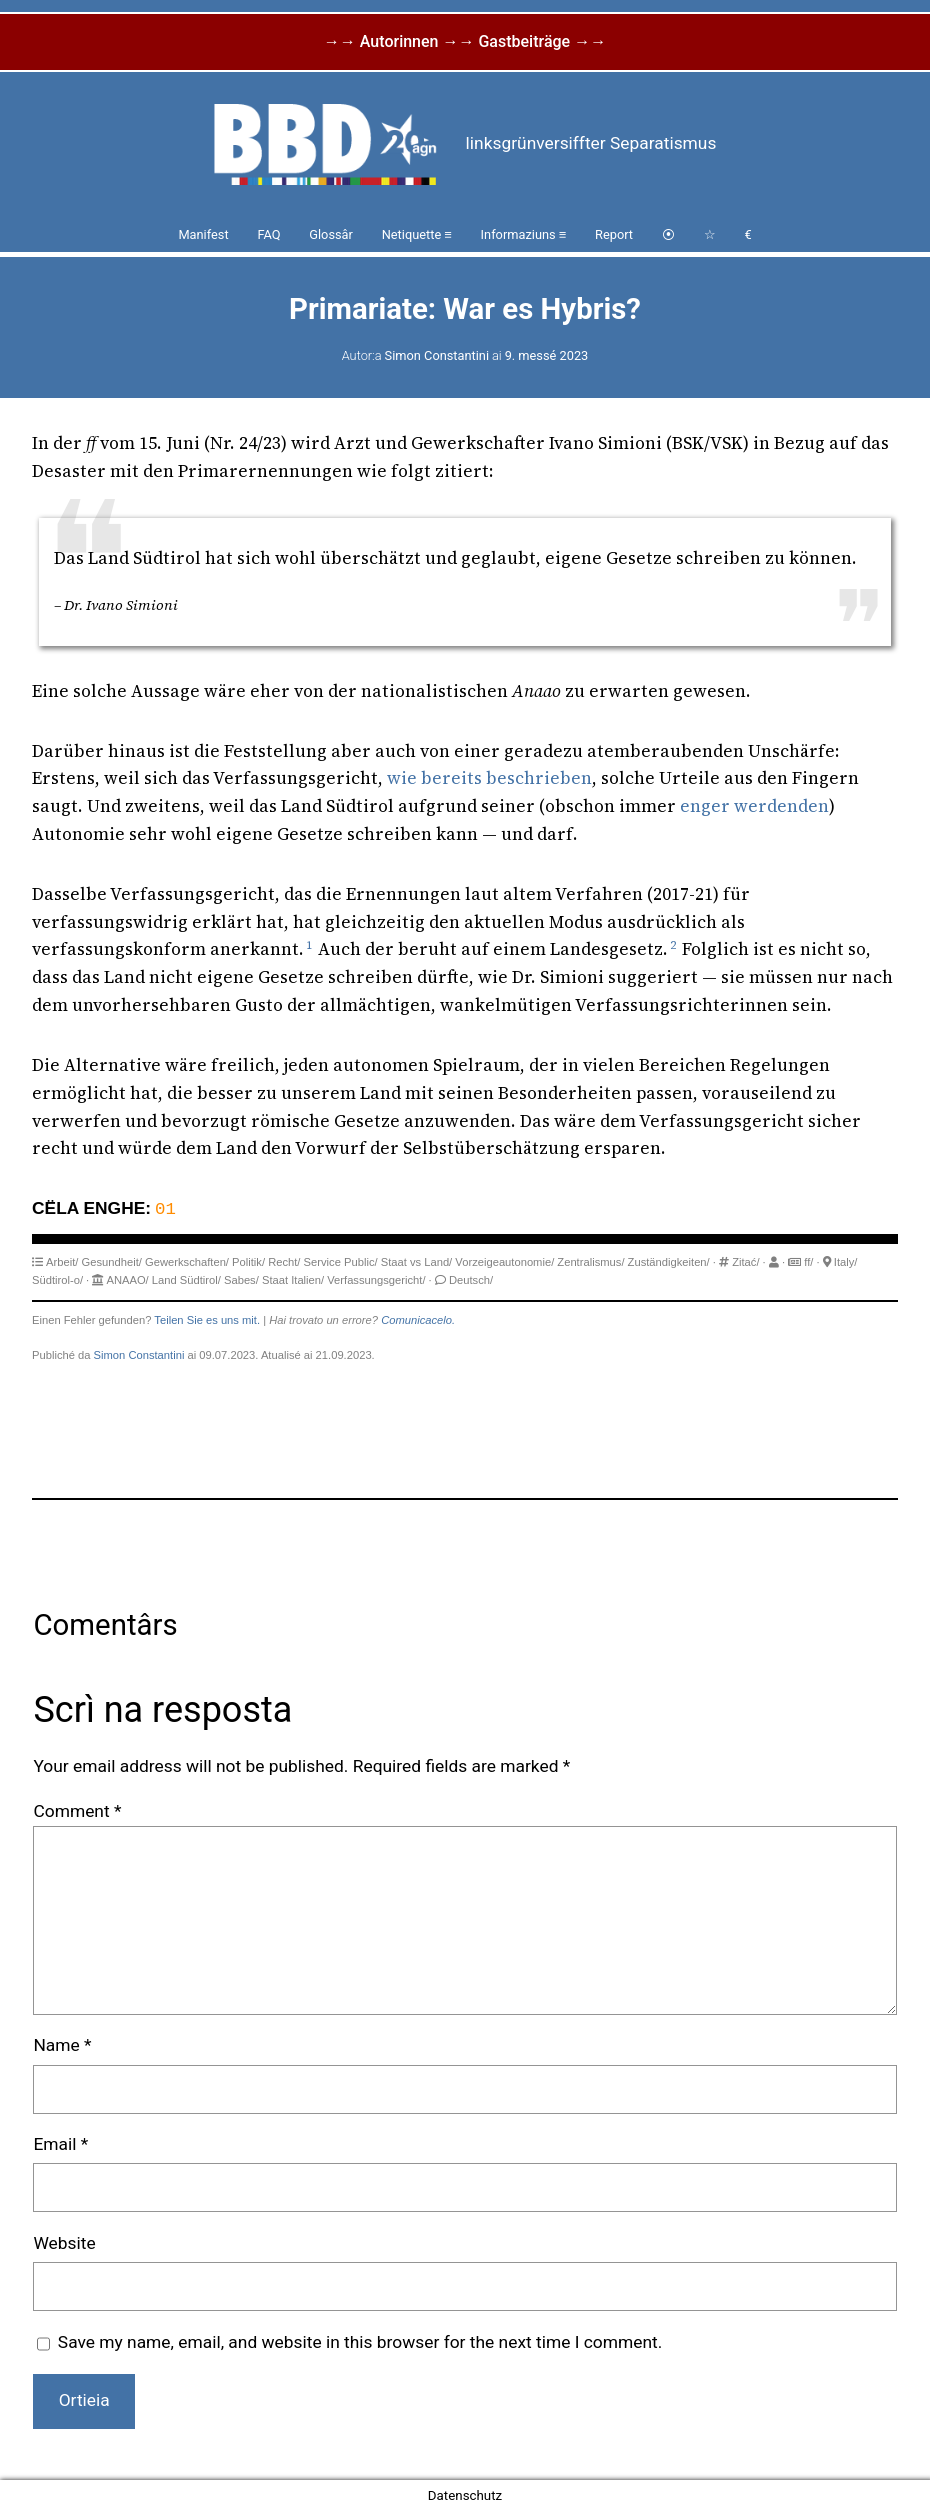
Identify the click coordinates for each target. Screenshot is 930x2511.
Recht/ (284, 1262)
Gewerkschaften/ (187, 1262)
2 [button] (673, 945)
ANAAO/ (127, 1280)
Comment (77, 1811)
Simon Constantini (437, 355)
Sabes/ (241, 1280)
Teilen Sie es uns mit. (207, 1320)
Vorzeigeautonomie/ (504, 1262)
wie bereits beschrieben (489, 778)
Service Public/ (341, 1262)
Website (64, 2243)
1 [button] (309, 945)
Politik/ (248, 1262)
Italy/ (846, 1262)
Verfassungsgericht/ (376, 1280)
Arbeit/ (62, 1262)
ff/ (808, 1262)
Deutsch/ (471, 1280)
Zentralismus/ (590, 1262)
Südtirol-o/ (57, 1280)
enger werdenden (754, 806)
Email (60, 2144)
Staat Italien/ (293, 1280)
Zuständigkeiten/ (669, 1262)
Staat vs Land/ (417, 1262)
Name (62, 2045)
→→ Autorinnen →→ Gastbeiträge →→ (465, 41)
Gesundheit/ (112, 1262)
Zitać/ (745, 1262)
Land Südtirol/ (186, 1280)
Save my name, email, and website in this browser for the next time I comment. (360, 2342)
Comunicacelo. (418, 1320)
